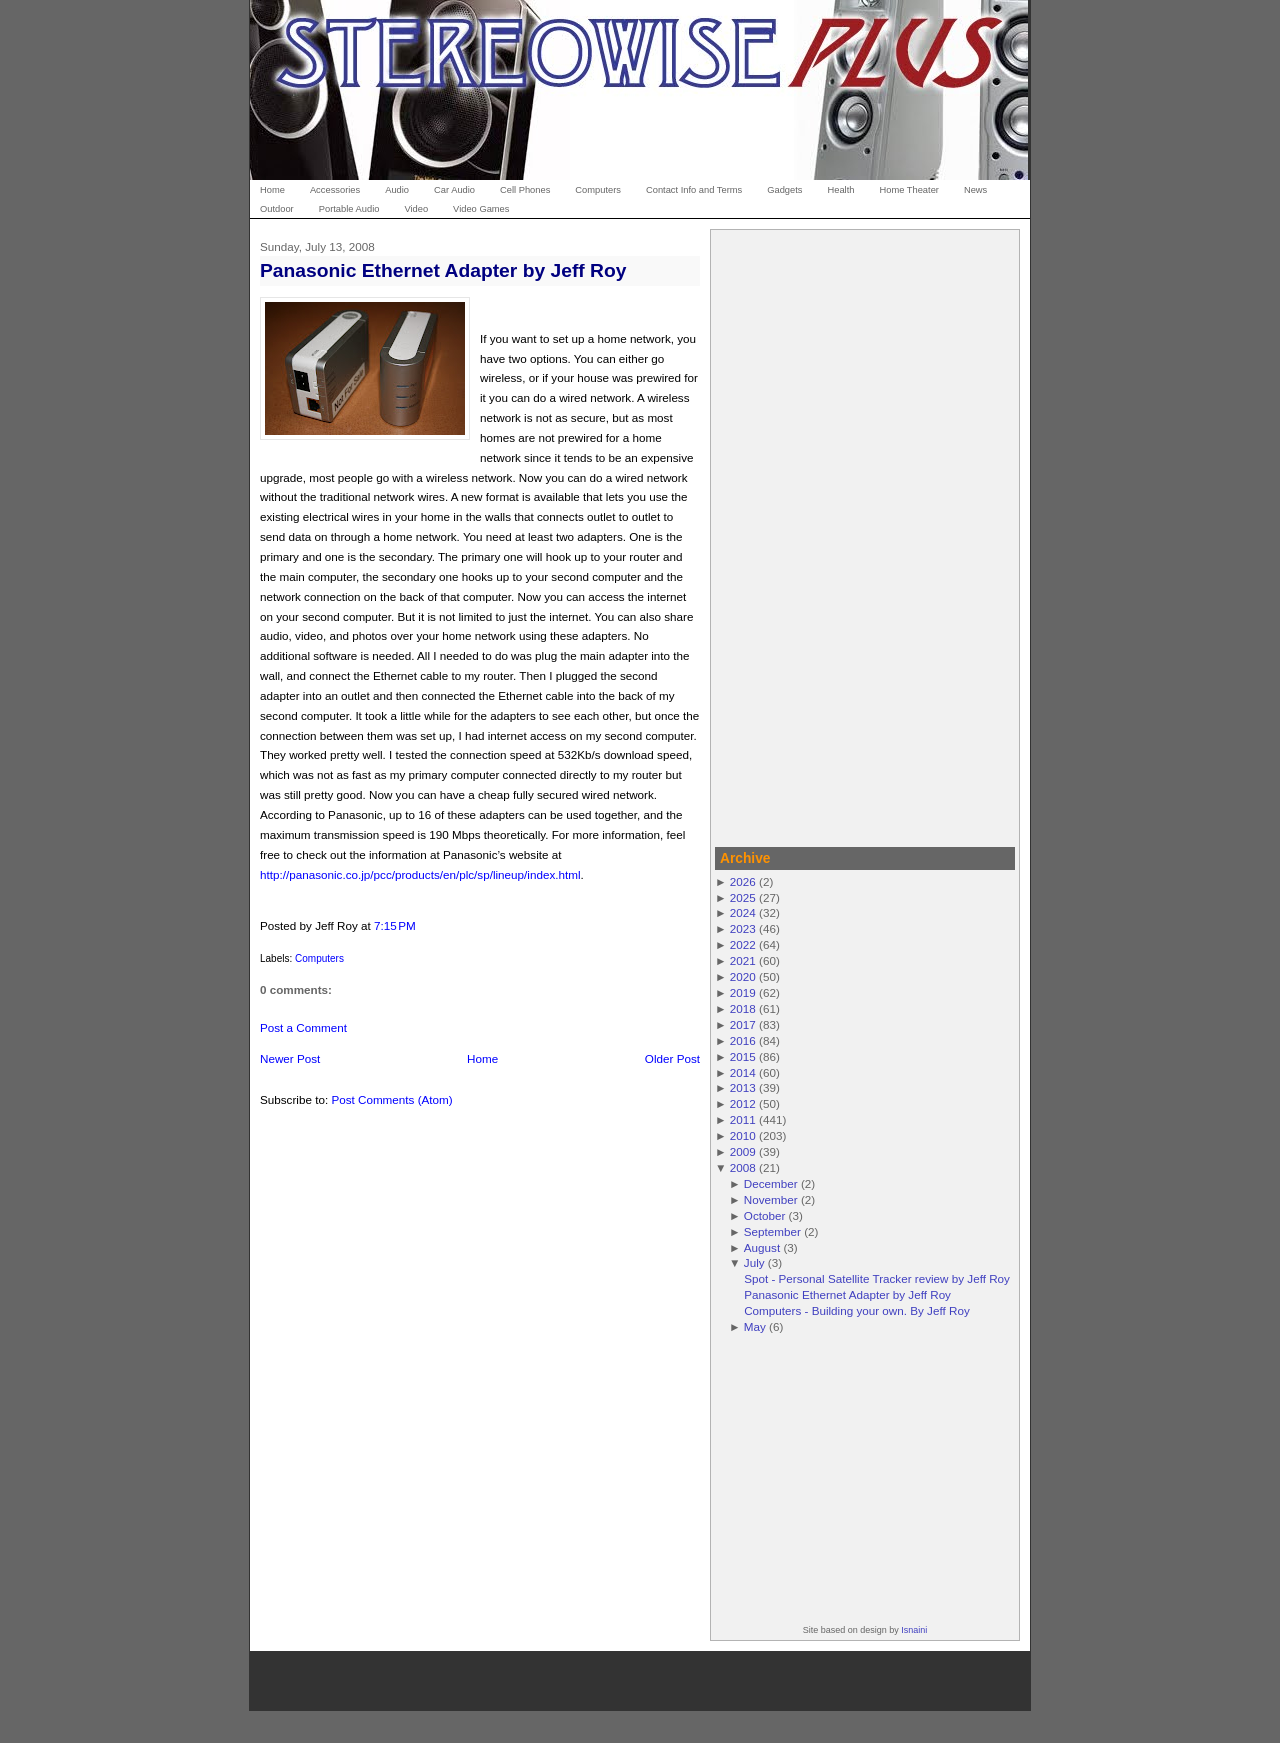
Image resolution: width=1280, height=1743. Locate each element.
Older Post (672, 1058)
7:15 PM (395, 925)
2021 (743, 960)
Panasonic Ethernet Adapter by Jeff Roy (443, 270)
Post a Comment (303, 1027)
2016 (743, 1040)
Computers (319, 958)
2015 (743, 1056)
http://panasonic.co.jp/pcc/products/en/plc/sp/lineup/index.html (420, 874)
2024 (743, 912)
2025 (743, 897)
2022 (743, 944)
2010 (743, 1135)
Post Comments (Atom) (391, 1099)
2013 (743, 1087)
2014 (743, 1072)
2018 (743, 1008)
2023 (743, 928)
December (771, 1183)
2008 (743, 1167)
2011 (743, 1119)
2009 (743, 1151)
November (771, 1199)
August (762, 1247)
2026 (743, 881)
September (772, 1231)
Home (482, 1058)
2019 (743, 992)
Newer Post (290, 1058)
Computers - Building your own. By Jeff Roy (857, 1310)
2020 (743, 976)
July (754, 1262)
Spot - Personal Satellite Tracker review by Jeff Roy (877, 1278)
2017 (743, 1024)
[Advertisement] (865, 535)
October (765, 1215)
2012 (743, 1103)
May (755, 1326)
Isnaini (914, 1630)
